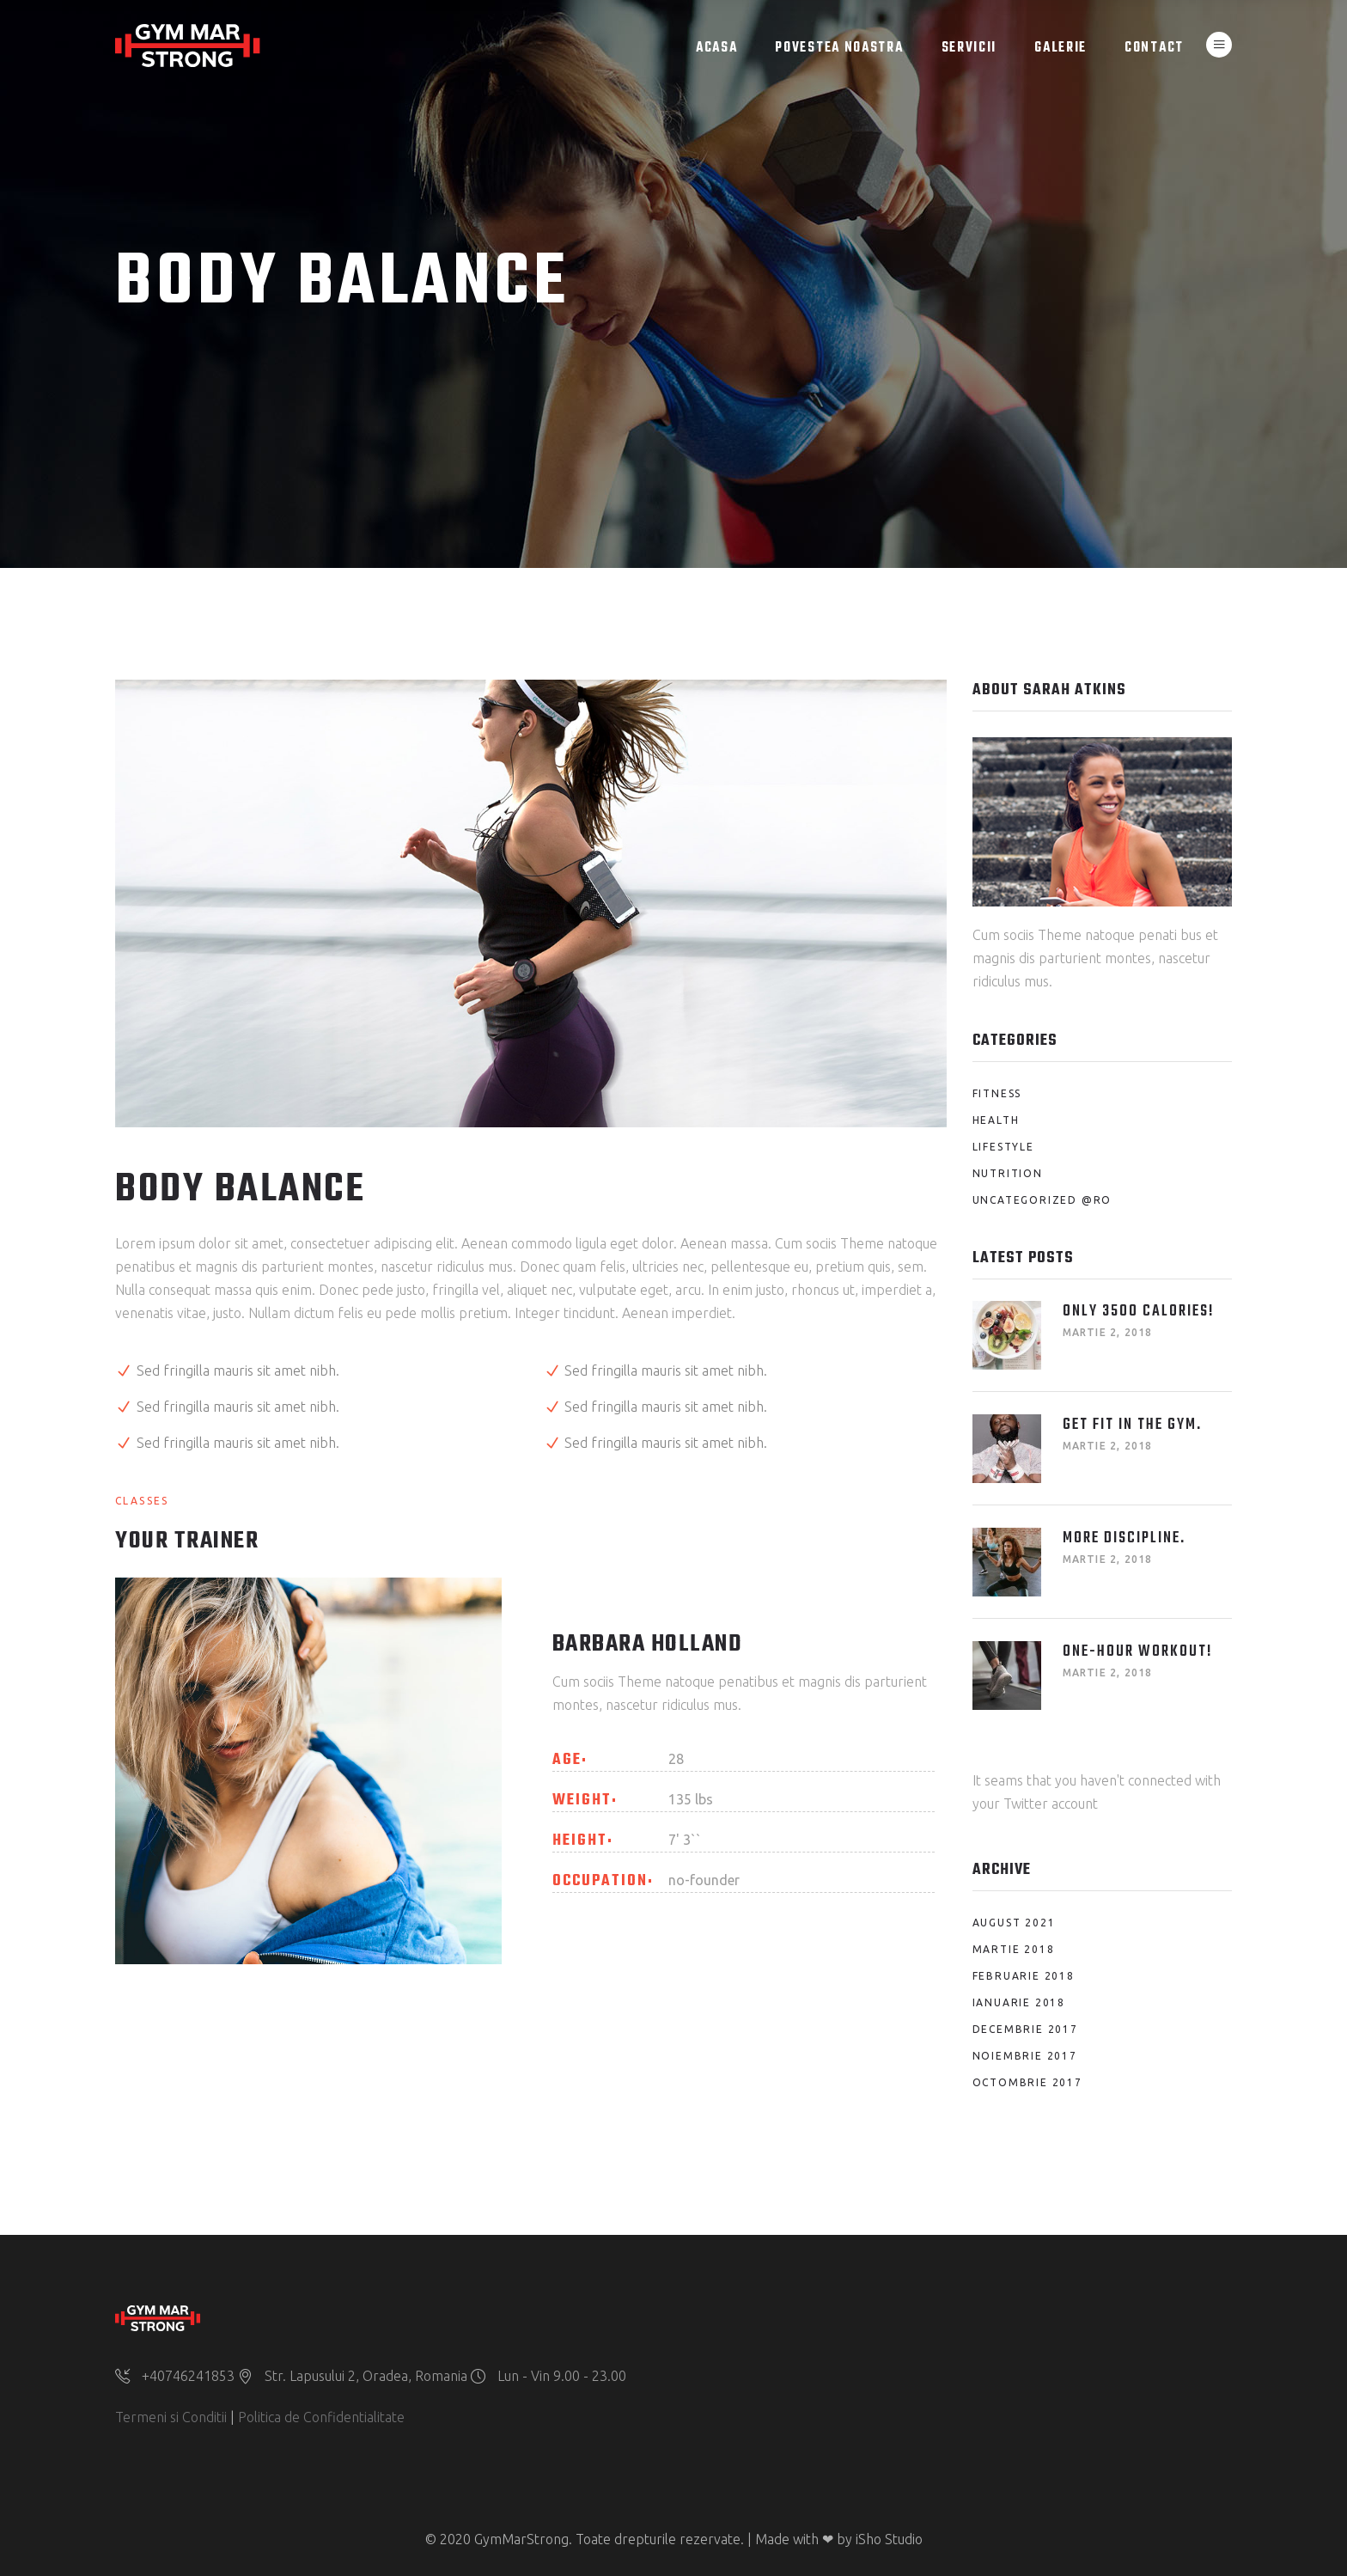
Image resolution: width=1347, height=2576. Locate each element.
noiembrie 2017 (1024, 2055)
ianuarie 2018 (1018, 2002)
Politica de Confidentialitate (321, 2417)
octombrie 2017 (1027, 2082)
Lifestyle (1003, 1146)
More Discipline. (1124, 1538)
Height (579, 1841)
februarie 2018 (1023, 1975)
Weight (582, 1801)
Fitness (997, 1093)
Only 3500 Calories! (1139, 1311)
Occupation (600, 1881)
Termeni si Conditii (171, 2417)
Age (567, 1760)
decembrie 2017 (1025, 2029)
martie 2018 (1013, 1949)
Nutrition (1007, 1173)
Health (996, 1120)
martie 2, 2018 (1108, 1332)
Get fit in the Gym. (1132, 1425)
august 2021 (1014, 1922)
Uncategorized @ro (1042, 1200)
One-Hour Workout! (1138, 1651)
